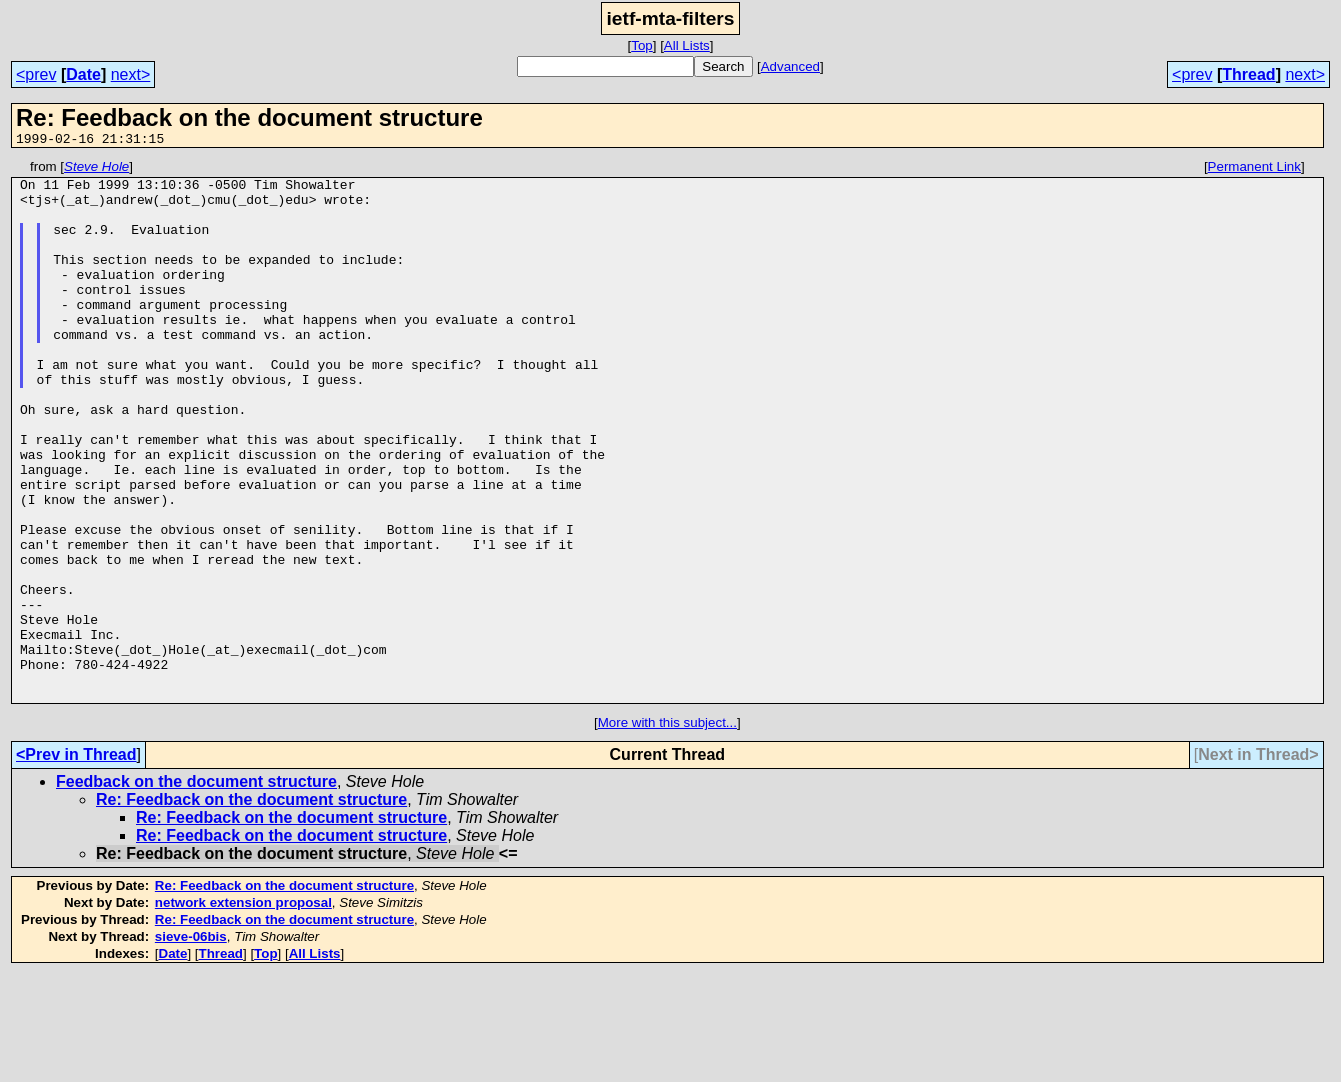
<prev (36, 74)
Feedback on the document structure (196, 889)
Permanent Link (1254, 169)
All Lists (687, 45)
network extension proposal (243, 1010)
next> (131, 74)
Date (83, 74)
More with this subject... (667, 830)
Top (642, 45)
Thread (1248, 74)
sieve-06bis (191, 1044)
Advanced (790, 66)
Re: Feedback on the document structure (251, 907)
